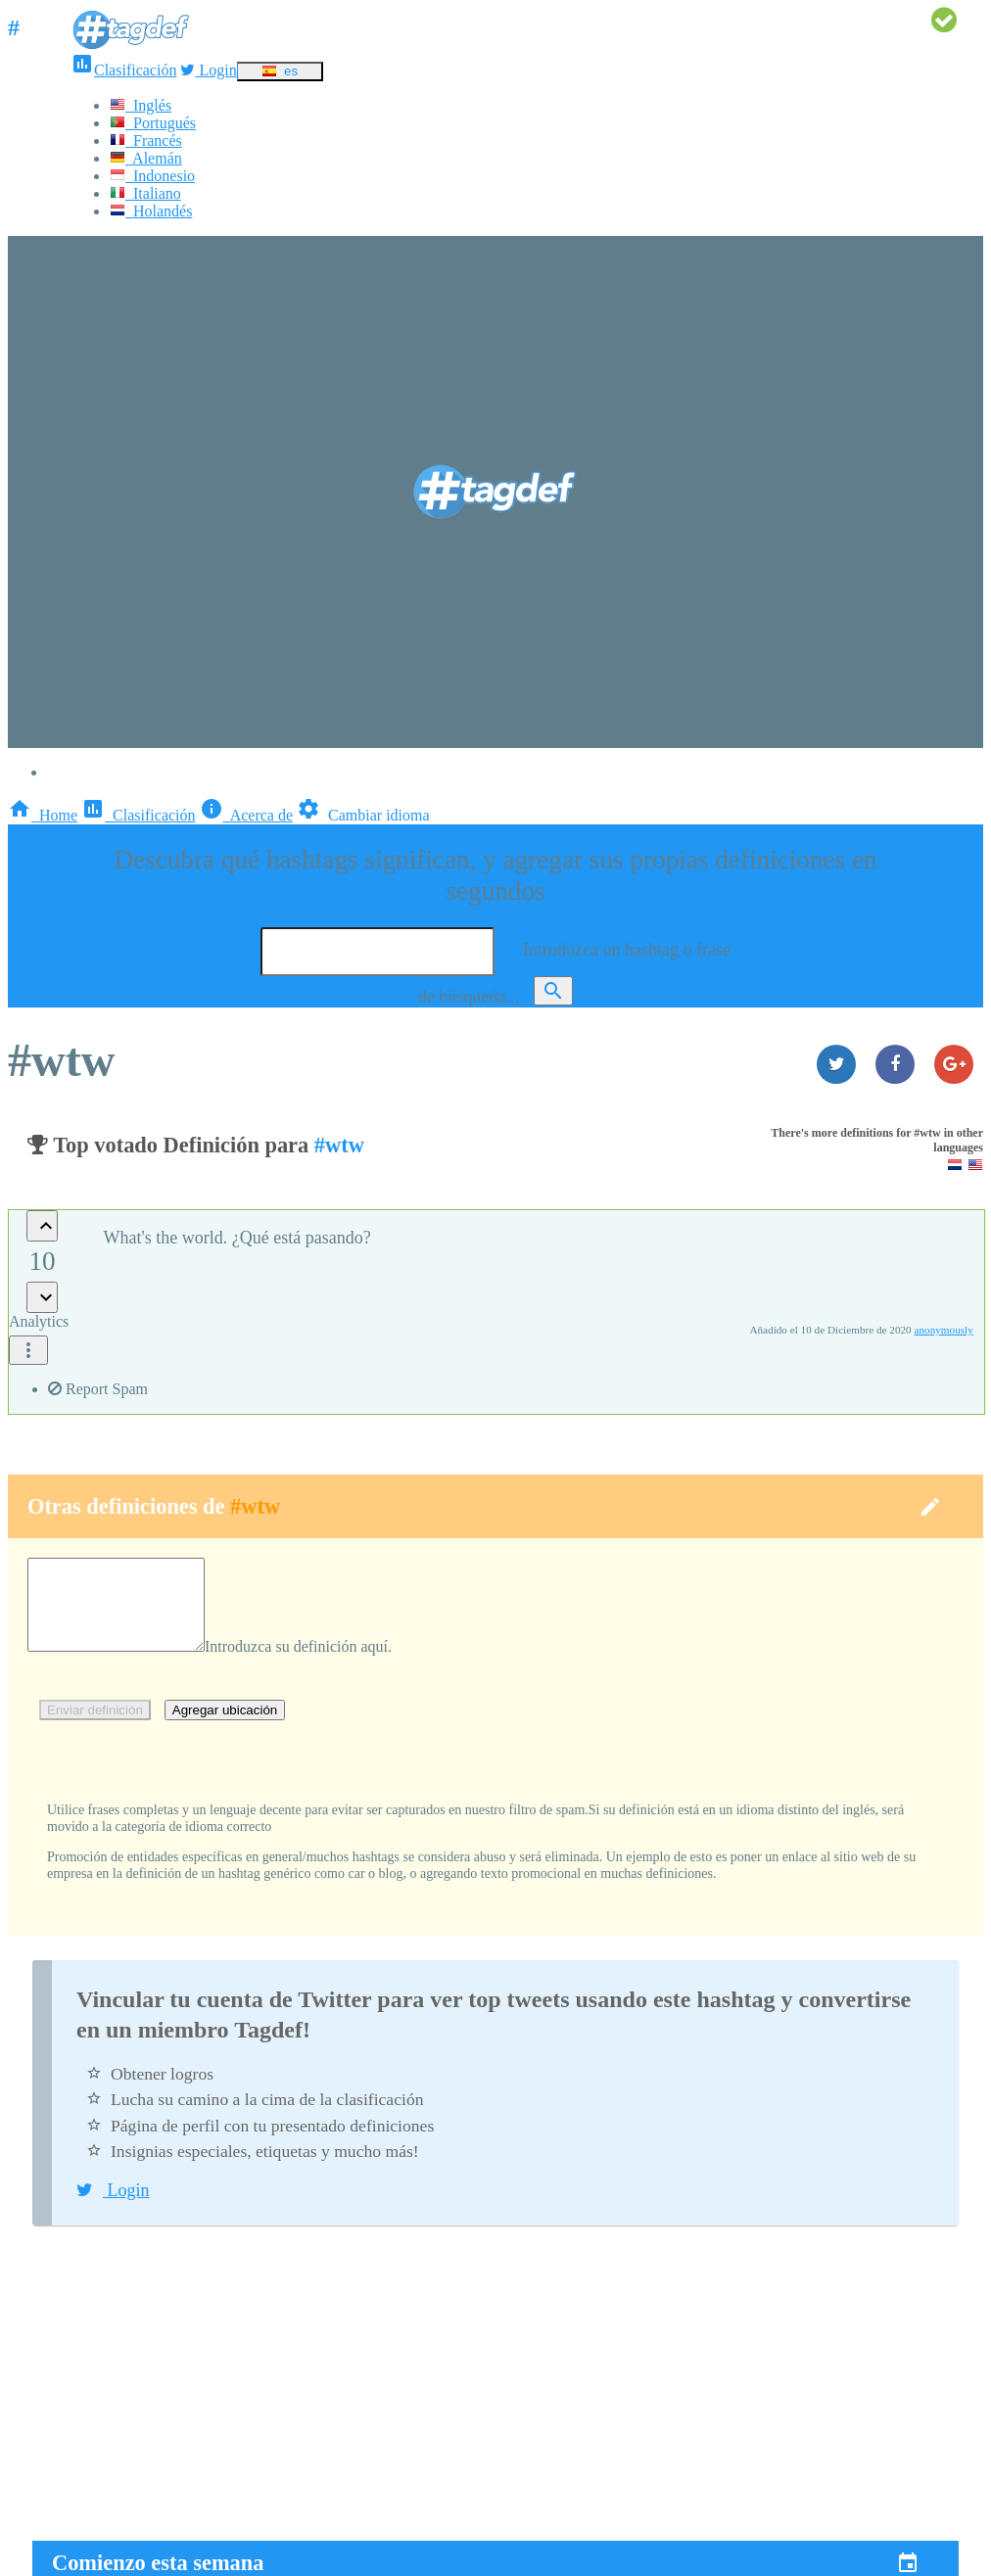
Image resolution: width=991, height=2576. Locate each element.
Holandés (151, 211)
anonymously (944, 1329)
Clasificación (123, 70)
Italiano (145, 193)
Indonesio (152, 175)
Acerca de (247, 815)
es (279, 71)
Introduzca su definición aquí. (317, 1664)
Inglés (140, 105)
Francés (146, 140)
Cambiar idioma (363, 815)
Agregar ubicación (224, 1727)
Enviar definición (95, 1727)
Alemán (146, 158)
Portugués (153, 123)
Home (42, 815)
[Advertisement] (495, 2404)
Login (208, 70)
